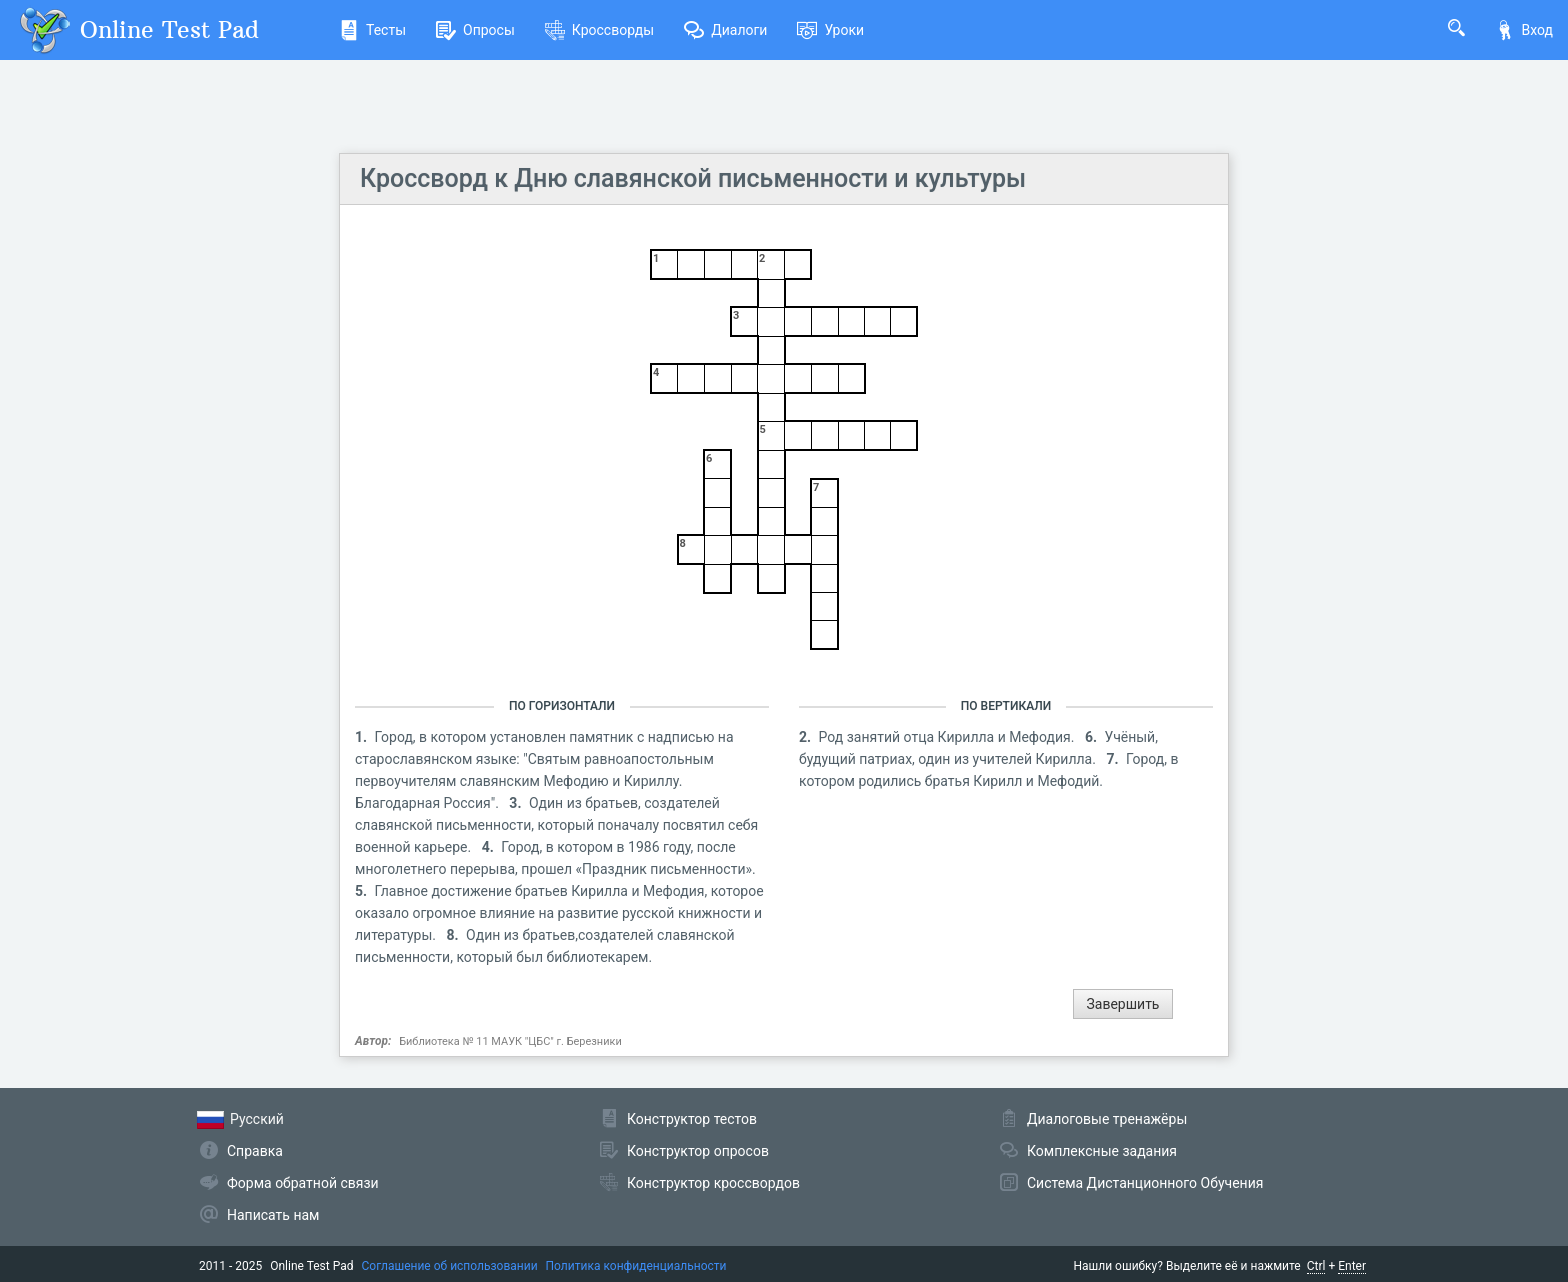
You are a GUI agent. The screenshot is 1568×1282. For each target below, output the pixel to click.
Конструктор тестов (692, 1119)
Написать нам (273, 1215)
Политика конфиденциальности (636, 1266)
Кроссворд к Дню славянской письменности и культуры (693, 178)
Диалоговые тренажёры (1107, 1119)
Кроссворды (599, 30)
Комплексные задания (1102, 1151)
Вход (1524, 30)
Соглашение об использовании (450, 1266)
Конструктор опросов (698, 1151)
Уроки (830, 30)
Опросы (475, 30)
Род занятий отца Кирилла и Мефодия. (948, 737)
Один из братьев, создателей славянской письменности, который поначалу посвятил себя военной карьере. (556, 825)
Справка (255, 1151)
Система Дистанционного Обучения (1145, 1183)
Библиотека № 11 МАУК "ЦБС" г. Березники (510, 1041)
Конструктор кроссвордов (713, 1183)
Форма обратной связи (303, 1183)
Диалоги (725, 30)
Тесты (372, 30)
